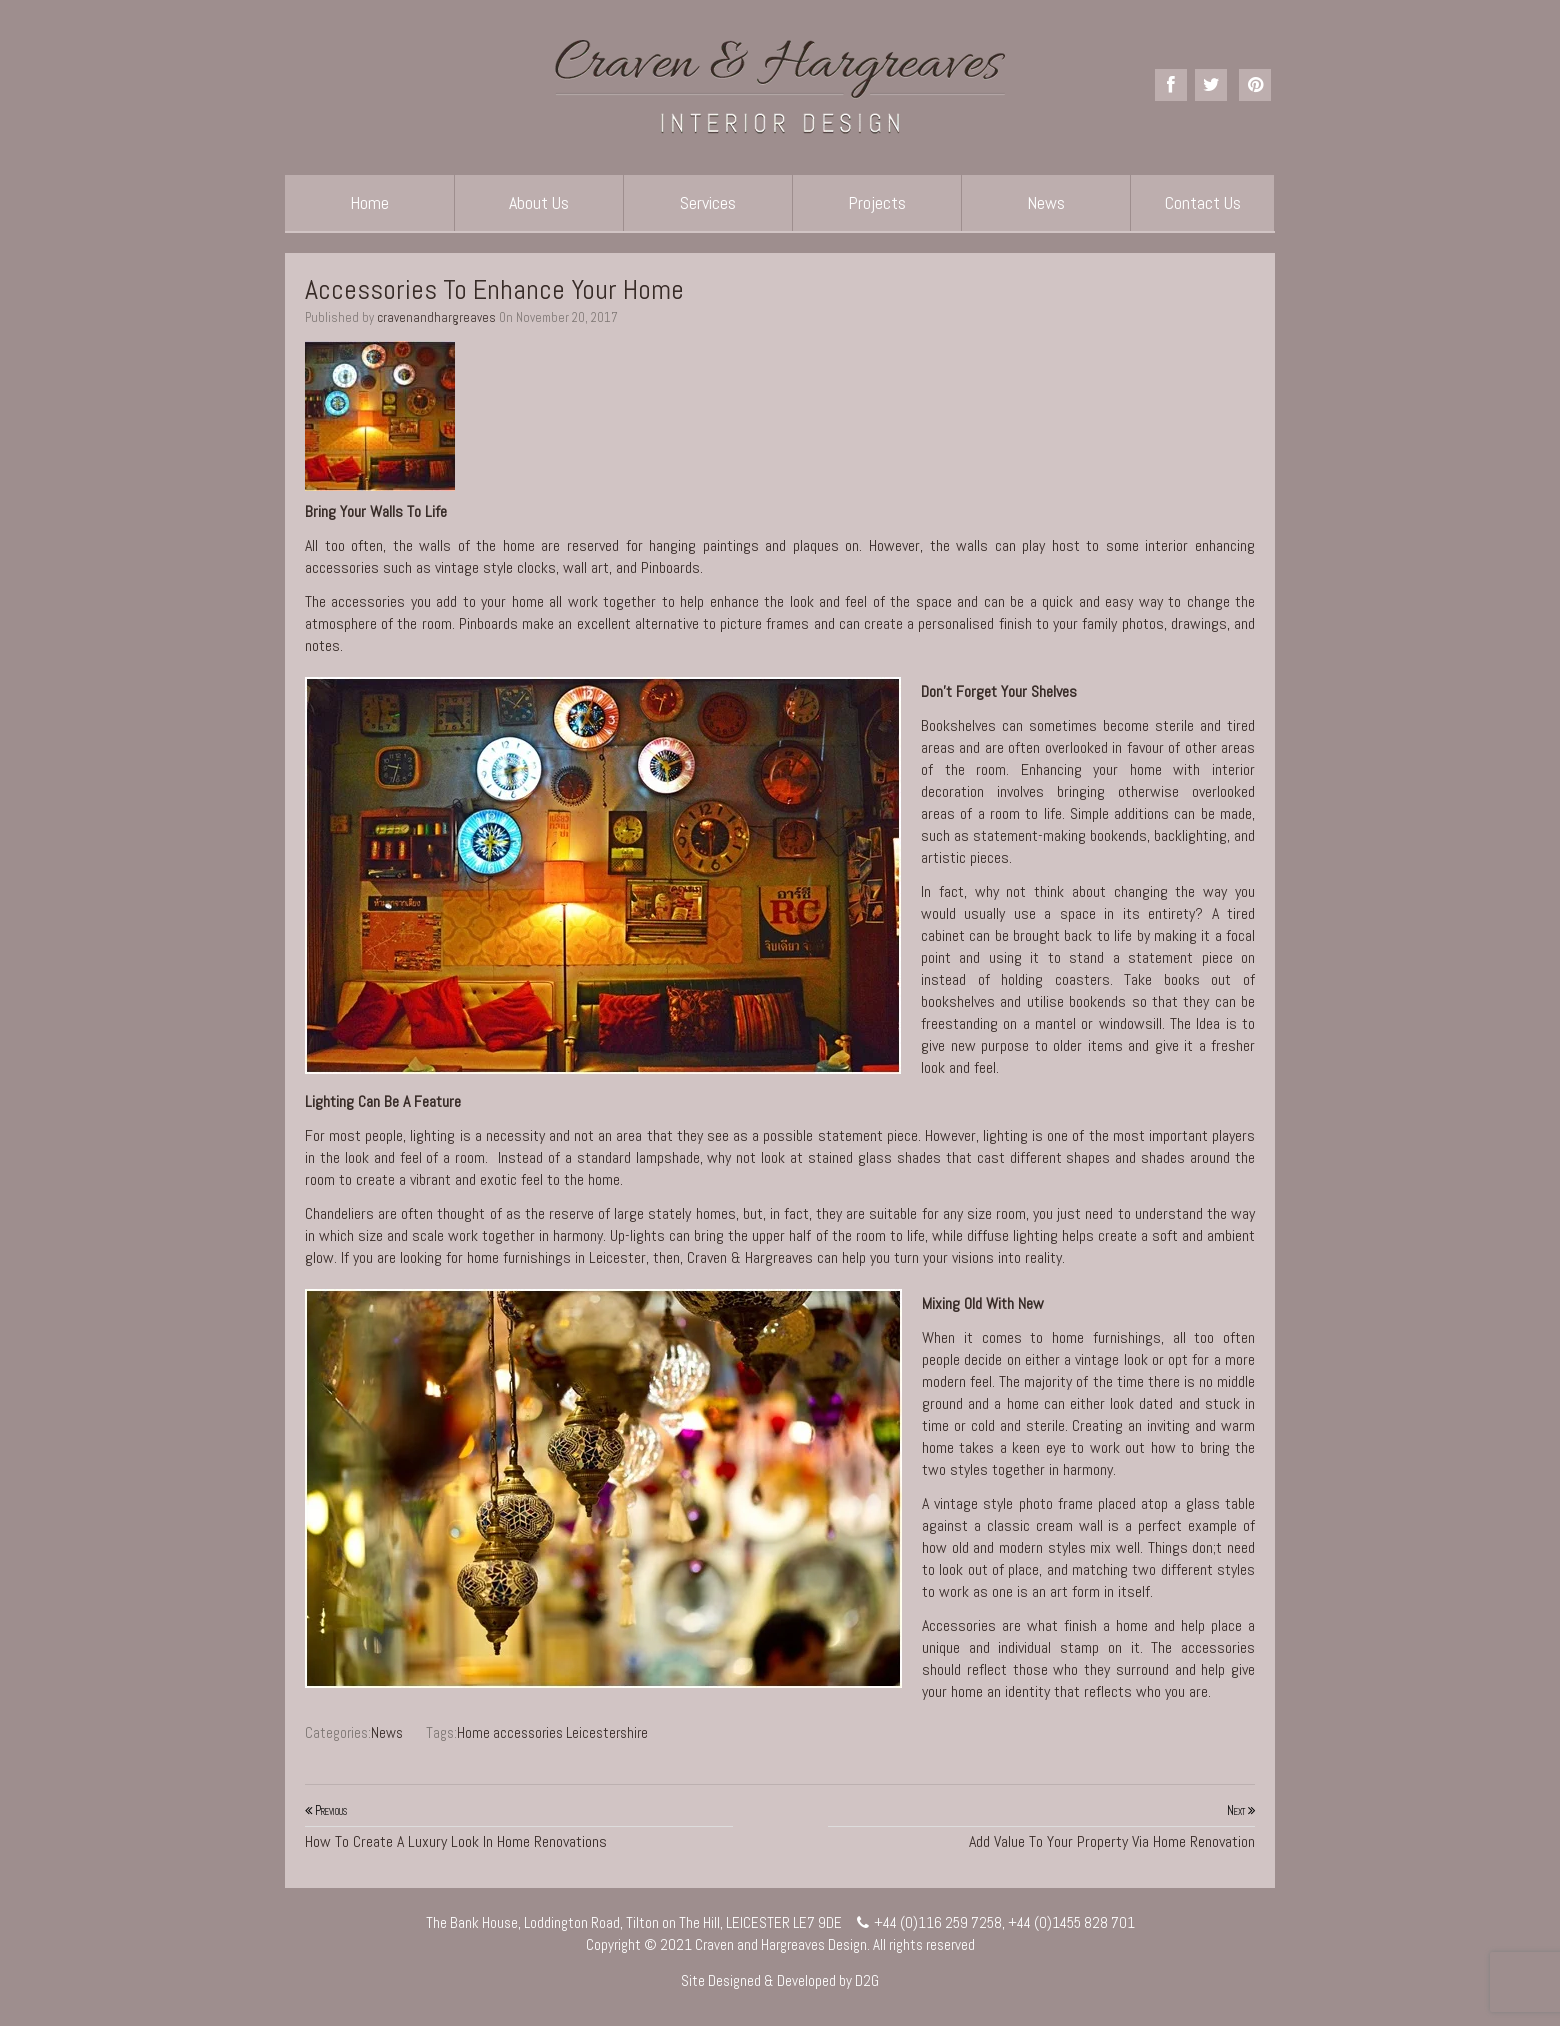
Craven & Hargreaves (750, 1257)
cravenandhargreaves (436, 317)
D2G (867, 1980)
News (1046, 202)
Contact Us (1203, 202)
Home (369, 202)
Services (708, 202)
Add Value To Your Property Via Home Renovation (1042, 1826)
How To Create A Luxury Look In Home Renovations (519, 1826)
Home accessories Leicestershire (552, 1732)
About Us (539, 202)
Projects (877, 202)
